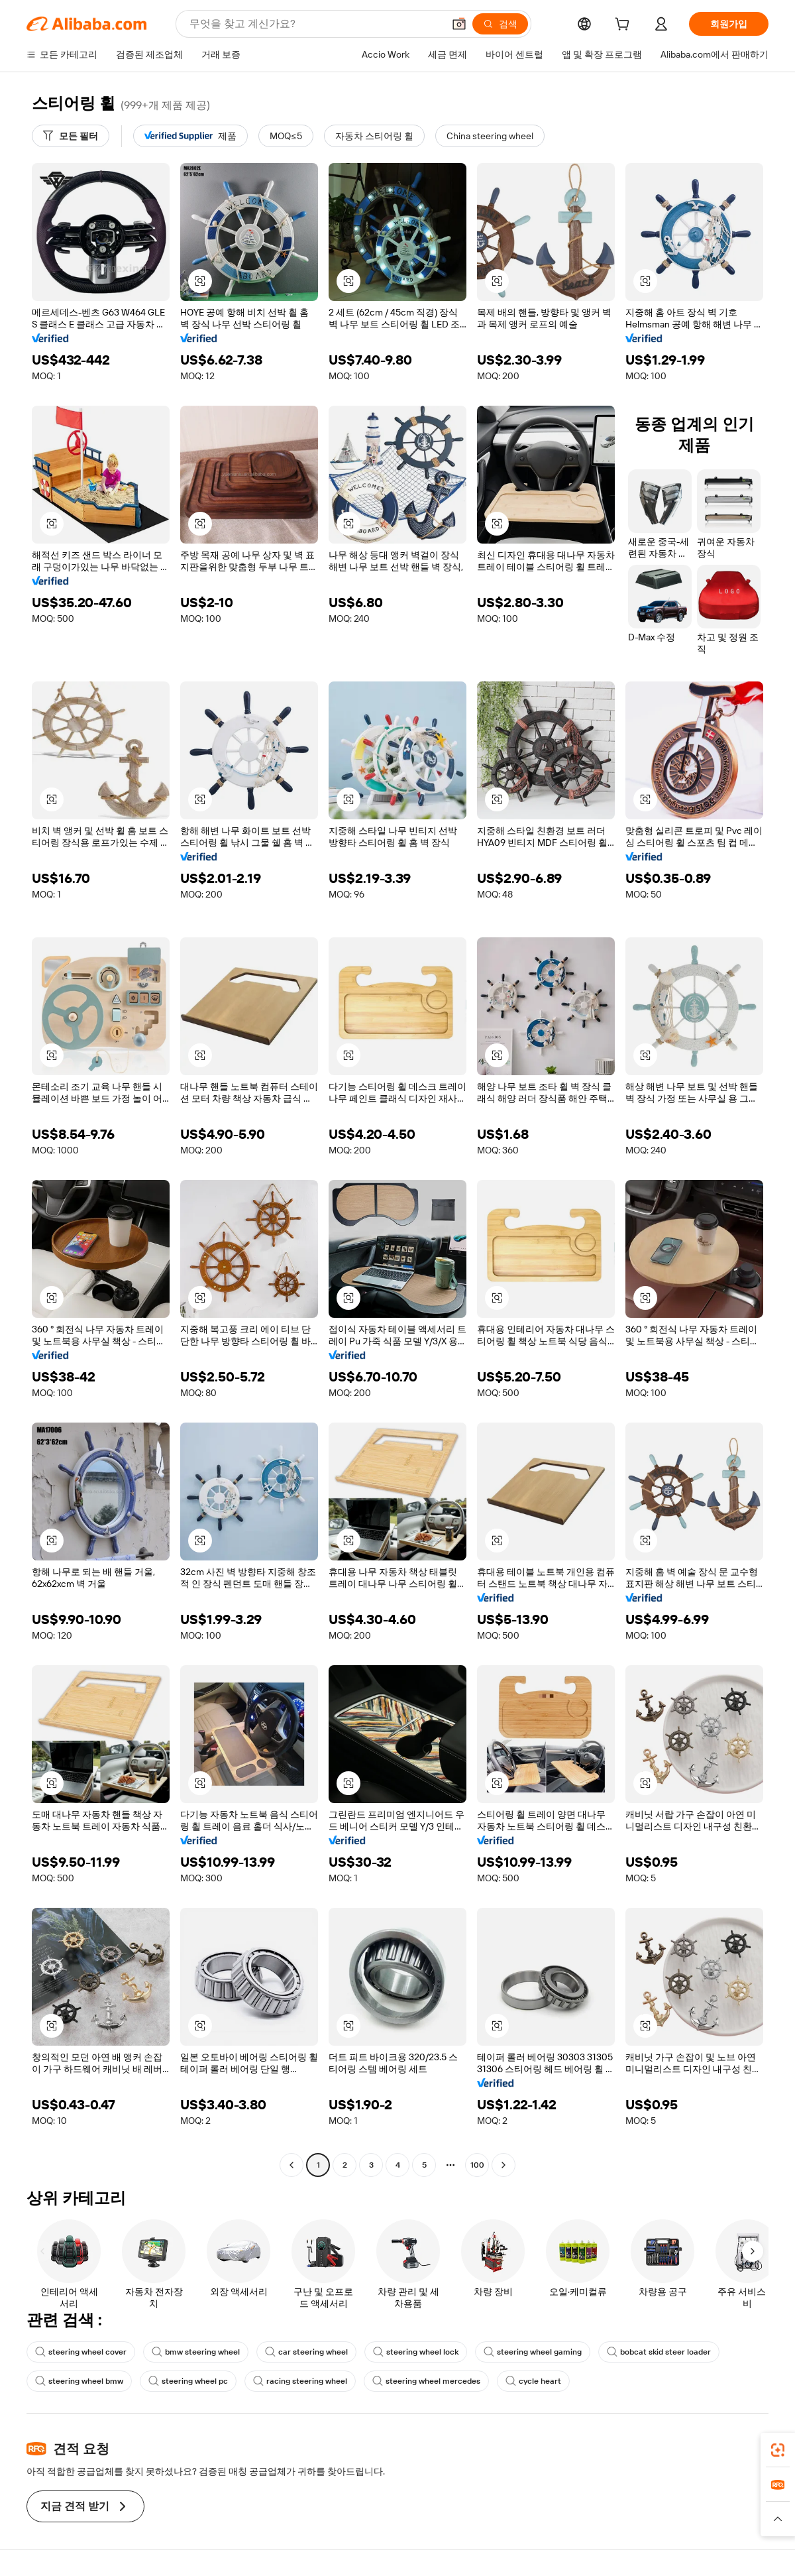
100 (477, 2165)
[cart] (625, 26)
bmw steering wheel (196, 2352)
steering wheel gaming (533, 2352)
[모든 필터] (70, 136)
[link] (778, 2450)
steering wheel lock (415, 2352)
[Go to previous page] (291, 2165)
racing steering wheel (300, 2381)
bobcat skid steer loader (659, 2352)
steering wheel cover (81, 2352)
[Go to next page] (503, 2165)
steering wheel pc (188, 2381)
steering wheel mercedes (426, 2381)
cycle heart (533, 2381)
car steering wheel (306, 2352)
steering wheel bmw (79, 2381)
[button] (459, 24)
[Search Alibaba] (315, 24)
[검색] (500, 23)
